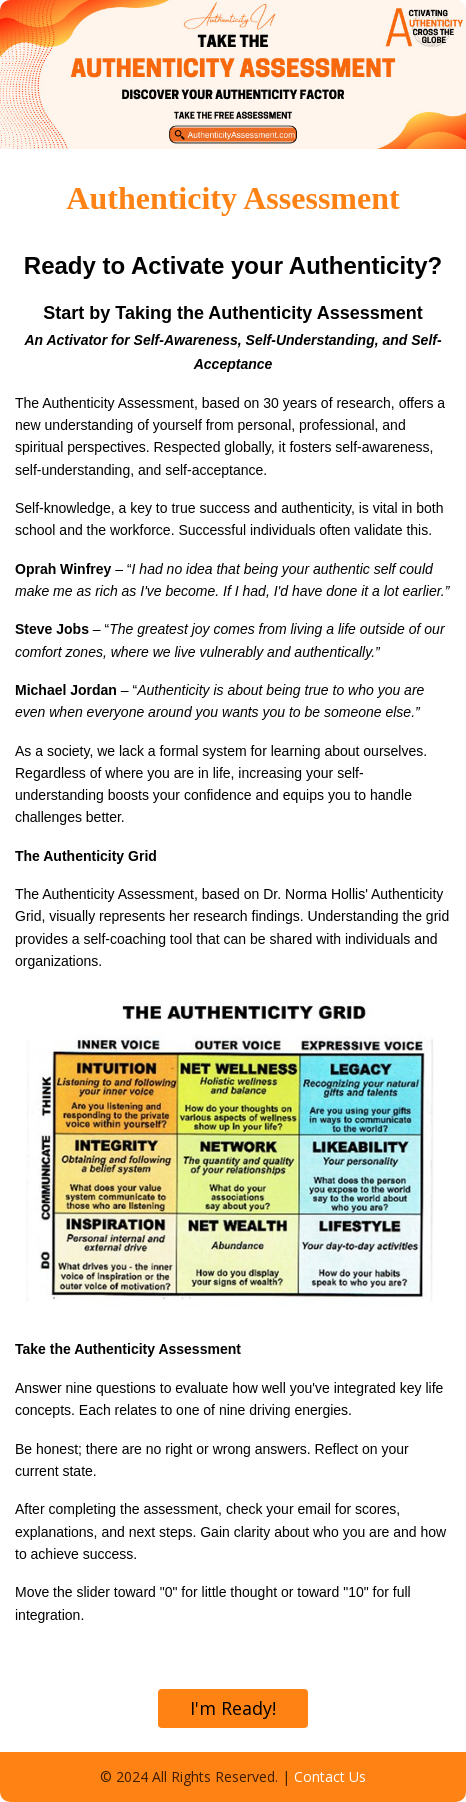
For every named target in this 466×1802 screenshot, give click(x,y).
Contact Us (330, 1776)
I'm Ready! (233, 1708)
